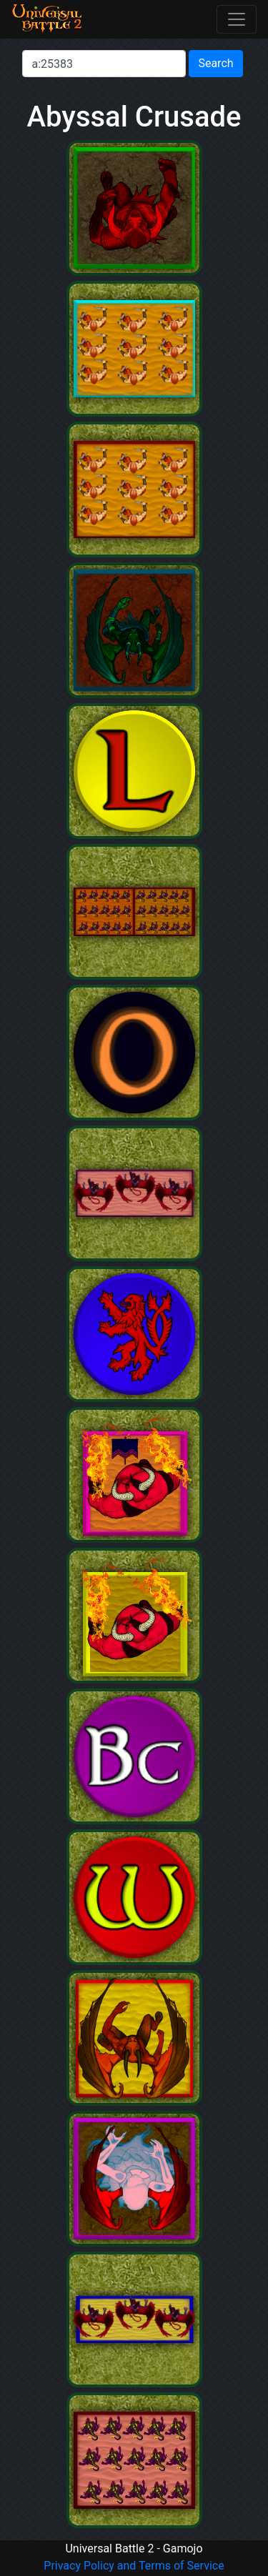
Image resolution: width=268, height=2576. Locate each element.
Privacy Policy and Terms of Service (134, 2565)
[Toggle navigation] (237, 19)
